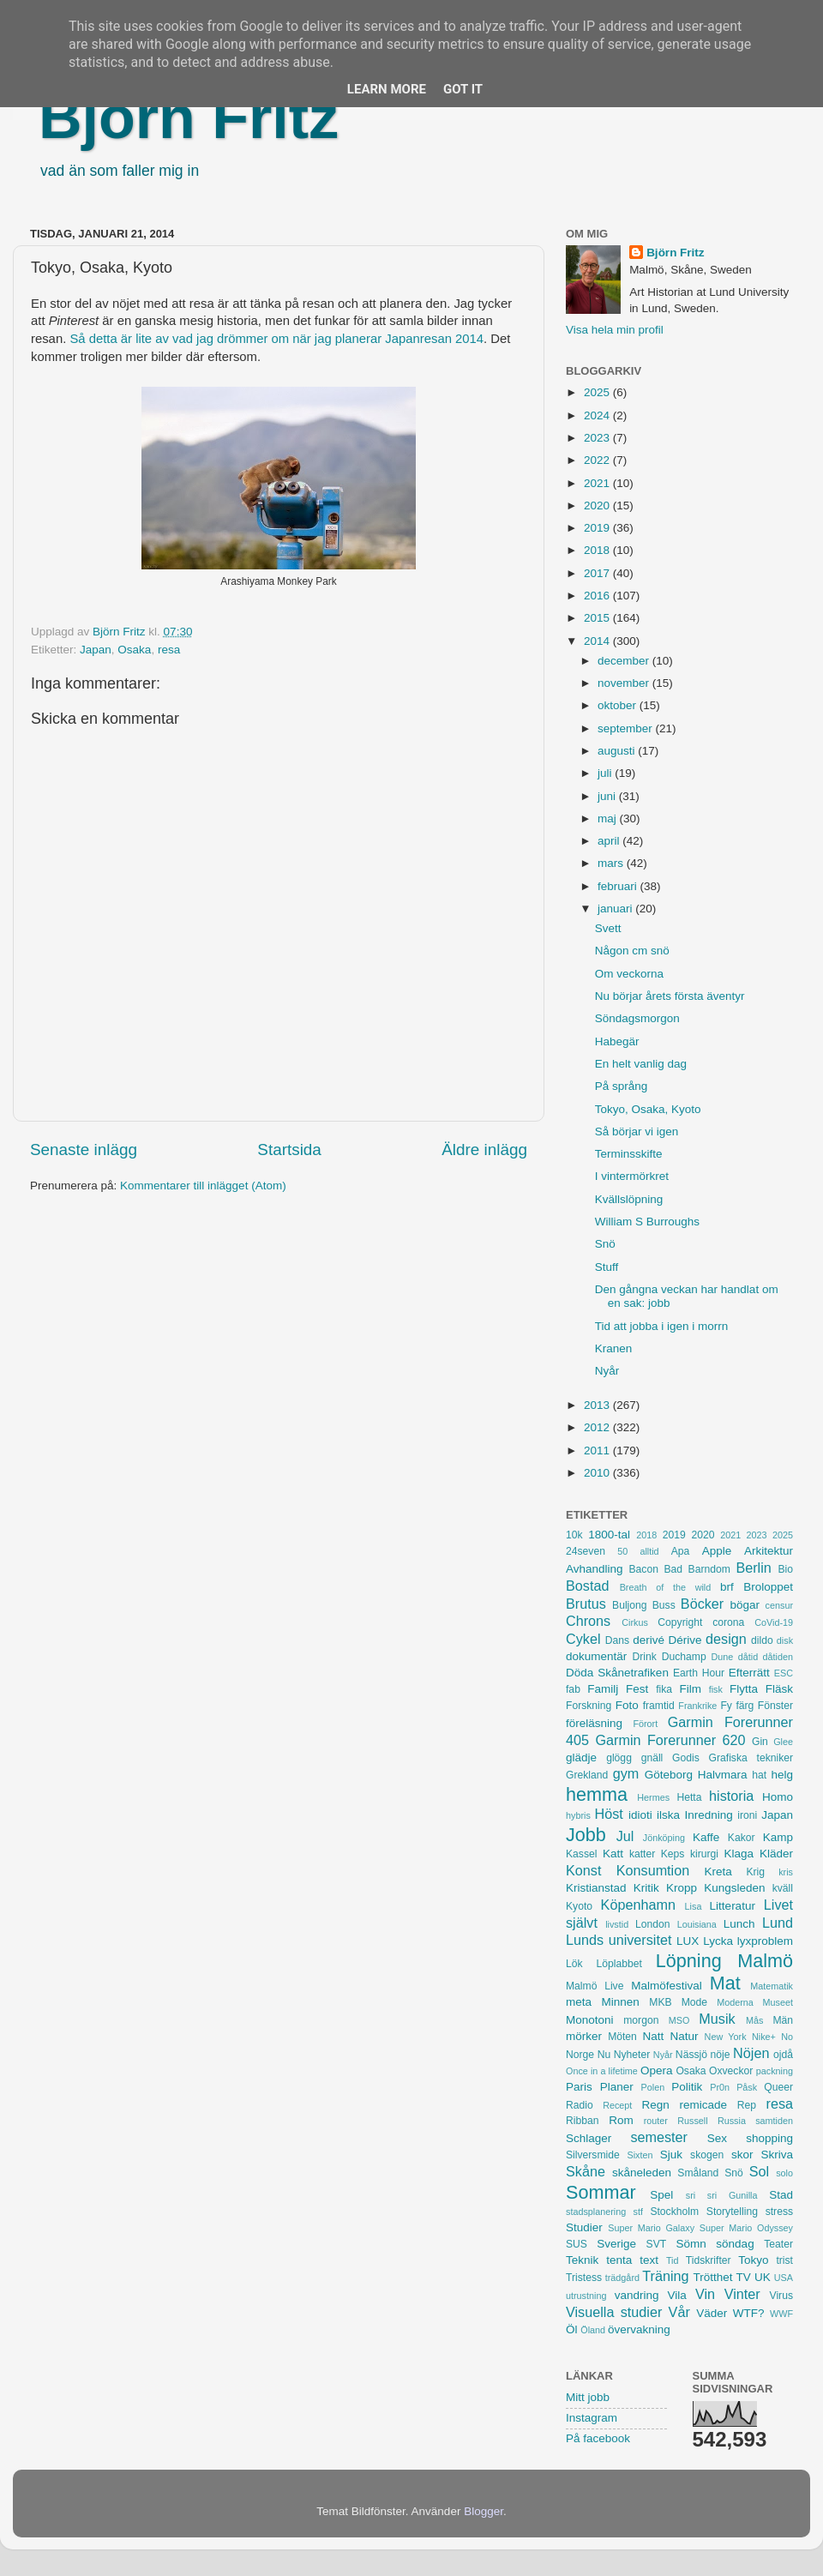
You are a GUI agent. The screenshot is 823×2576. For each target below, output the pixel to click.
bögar (745, 1604)
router (656, 2121)
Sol (759, 2171)
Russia (732, 2121)
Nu (604, 2055)
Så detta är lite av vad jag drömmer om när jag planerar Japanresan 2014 (276, 339)
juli (606, 773)
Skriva (777, 2154)
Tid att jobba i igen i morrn (662, 1326)
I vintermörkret (632, 1176)
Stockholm (674, 2212)
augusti (618, 750)
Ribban (582, 2121)
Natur (684, 2036)
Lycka (718, 1941)
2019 (598, 527)
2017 (598, 573)
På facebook (598, 2438)
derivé (648, 1640)
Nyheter (632, 2055)
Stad (781, 2194)
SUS (576, 2244)
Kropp (681, 1887)
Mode (694, 2002)
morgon (640, 2020)
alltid (649, 1551)
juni (608, 796)
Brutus (586, 1603)
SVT (656, 2244)
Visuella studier (614, 2312)
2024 (598, 415)
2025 (598, 392)
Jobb (586, 1834)
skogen (707, 2155)
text (649, 2260)
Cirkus (635, 1622)
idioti (640, 1815)
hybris (578, 1815)
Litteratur (732, 1905)
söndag (735, 2243)
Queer (778, 2087)
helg (782, 1774)
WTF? (749, 2313)
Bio (785, 1569)
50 (622, 1551)
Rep (746, 2105)
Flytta (744, 1688)
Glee (783, 1741)
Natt (653, 2036)
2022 (598, 460)
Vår (679, 2312)
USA (783, 2277)
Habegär (617, 1041)
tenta (619, 2260)
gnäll (652, 1758)
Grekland (587, 1775)
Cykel (583, 1638)
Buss (664, 1605)
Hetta (688, 1797)
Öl (572, 2329)
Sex (717, 2138)
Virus (781, 2296)
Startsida (289, 1150)
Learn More (386, 89)
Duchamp (684, 1657)
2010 (598, 1472)
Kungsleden (734, 1887)
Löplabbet (619, 1964)
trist (784, 2260)
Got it (463, 89)
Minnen (621, 2001)
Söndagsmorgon (637, 1018)
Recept (617, 2105)
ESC (783, 1673)
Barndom (709, 1569)
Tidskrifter (708, 2260)
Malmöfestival (666, 1985)
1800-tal (609, 1534)
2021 (598, 483)
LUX (687, 1941)
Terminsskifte (629, 1153)
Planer (617, 2086)
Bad (673, 1569)
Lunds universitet (618, 1939)
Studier (584, 2227)
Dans (617, 1640)
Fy (726, 1706)
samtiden (774, 2121)
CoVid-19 (773, 1622)
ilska (668, 1815)
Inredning (709, 1815)
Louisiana (697, 1924)
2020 (598, 505)
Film (690, 1688)
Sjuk (671, 2154)
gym (626, 1773)
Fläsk (779, 1688)
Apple (717, 1550)
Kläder (776, 1853)
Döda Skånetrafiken (617, 1672)
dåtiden (778, 1657)
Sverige (616, 2243)
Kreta (718, 1871)
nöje (720, 2055)
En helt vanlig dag (641, 1063)
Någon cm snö (632, 950)
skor (742, 2154)
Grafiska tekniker (751, 1758)
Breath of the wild (666, 1587)
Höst (608, 1813)
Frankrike (697, 1705)
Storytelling (732, 2212)
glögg (619, 1758)
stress (779, 2212)
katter (642, 1854)
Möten (622, 2037)
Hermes (653, 1797)
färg (745, 1706)
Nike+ (764, 2036)
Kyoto (579, 1906)
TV (743, 2277)
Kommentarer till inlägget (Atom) (203, 1185)
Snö (605, 1243)
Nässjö (691, 2055)
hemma (597, 1794)
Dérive (685, 1640)
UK (762, 2277)
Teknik (582, 2260)
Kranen (614, 1348)
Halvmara (723, 1774)
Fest (637, 1688)
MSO (679, 2020)
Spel (661, 2194)
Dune (722, 1657)
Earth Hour (698, 1673)
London (652, 1924)
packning (774, 2071)
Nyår (607, 1370)
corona (728, 1622)
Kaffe (706, 1837)
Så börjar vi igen (637, 1131)
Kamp (778, 1837)
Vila (677, 2295)
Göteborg (669, 1774)
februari (619, 886)
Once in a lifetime (602, 2071)
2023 (598, 437)
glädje (581, 1757)
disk (785, 1640)
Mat (725, 1983)
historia (731, 1795)
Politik (686, 2086)
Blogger (483, 2511)
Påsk (746, 2087)
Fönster (775, 1706)
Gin (760, 1742)
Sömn (691, 2243)
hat (759, 1775)
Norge (580, 2055)
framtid (659, 1706)
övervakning (639, 2329)
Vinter (742, 2294)
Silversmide (593, 2155)
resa (169, 649)
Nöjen (751, 2053)
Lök (574, 1964)
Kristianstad (596, 1887)
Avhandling (594, 1568)
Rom (621, 2120)
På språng (621, 1086)
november (625, 683)
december (625, 660)
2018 (598, 550)
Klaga (739, 1853)
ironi (747, 1815)
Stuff (607, 1267)
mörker (584, 2036)
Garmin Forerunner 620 (670, 1740)
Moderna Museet (755, 2002)
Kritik (646, 1887)
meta (579, 2001)
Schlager (588, 2138)
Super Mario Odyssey (746, 2228)
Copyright (680, 1622)
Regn (655, 2104)
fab (573, 1689)
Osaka (134, 649)
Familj (602, 1688)
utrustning (586, 2295)
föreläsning (594, 1723)
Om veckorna (629, 973)
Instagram (591, 2417)
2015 (598, 617)
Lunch (739, 1923)
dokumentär (596, 1656)
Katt (613, 1853)
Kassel (581, 1854)
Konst (583, 1870)
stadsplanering (596, 2211)
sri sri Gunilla (722, 2195)
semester (659, 2137)
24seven (585, 1551)
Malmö (765, 1960)
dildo (762, 1640)
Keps (673, 1854)
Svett (608, 928)
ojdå (783, 2055)
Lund (777, 1922)
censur (779, 1605)
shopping (769, 2138)
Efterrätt (749, 1672)
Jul (625, 1836)
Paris (579, 2086)
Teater (778, 2244)
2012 (598, 1427)
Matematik (771, 1986)
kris (785, 1872)
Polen (653, 2087)
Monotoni (590, 2019)
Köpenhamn (638, 1904)
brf (727, 1586)
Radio (579, 2105)
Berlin (753, 1567)
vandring (637, 2295)
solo (784, 2173)
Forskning (588, 1706)
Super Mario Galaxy (651, 2228)
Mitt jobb (588, 2397)
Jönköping (664, 1838)
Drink (645, 1657)
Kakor (741, 1838)
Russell (692, 2121)
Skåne (585, 2171)
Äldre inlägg (484, 1150)
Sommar (601, 2192)
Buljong (629, 1605)
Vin (705, 2294)
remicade (704, 2104)
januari (616, 908)
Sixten (639, 2155)
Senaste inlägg (83, 1150)
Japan (95, 649)
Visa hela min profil (615, 329)
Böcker (702, 1603)
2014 (598, 641)
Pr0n (720, 2087)
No (787, 2036)
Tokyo (753, 2260)
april (610, 840)
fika (664, 1689)
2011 (598, 1450)
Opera (656, 2070)
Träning (665, 2276)
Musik (717, 2018)
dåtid (748, 1657)
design (726, 1638)
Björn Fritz (189, 117)
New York (726, 2036)
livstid (616, 1924)
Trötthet (712, 2277)
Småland (697, 2173)
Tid (672, 2260)
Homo (777, 1797)
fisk (716, 1689)
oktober (619, 705)
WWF (781, 2313)
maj (609, 818)
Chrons (588, 1620)
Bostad (587, 1585)
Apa (680, 1551)
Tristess (584, 2278)
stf (638, 2211)
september (627, 728)
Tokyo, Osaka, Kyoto (648, 1109)
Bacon (643, 1569)
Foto (627, 1705)
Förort (645, 1723)
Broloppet (768, 1586)
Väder (711, 2313)
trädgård (622, 2277)
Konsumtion (652, 1870)
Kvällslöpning (629, 1199)
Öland (592, 2330)
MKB (660, 2002)
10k (574, 1535)
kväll (782, 1888)
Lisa (693, 1906)
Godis (686, 1758)
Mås (754, 2020)
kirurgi (704, 1854)
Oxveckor (731, 2071)
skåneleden (641, 2172)
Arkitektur (768, 1550)
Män (782, 2020)
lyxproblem (765, 1941)
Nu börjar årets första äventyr (670, 996)
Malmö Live (594, 1986)
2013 (598, 1405)
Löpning (689, 1960)
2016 (598, 595)
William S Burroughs (647, 1221)
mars (612, 863)
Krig (755, 1872)
